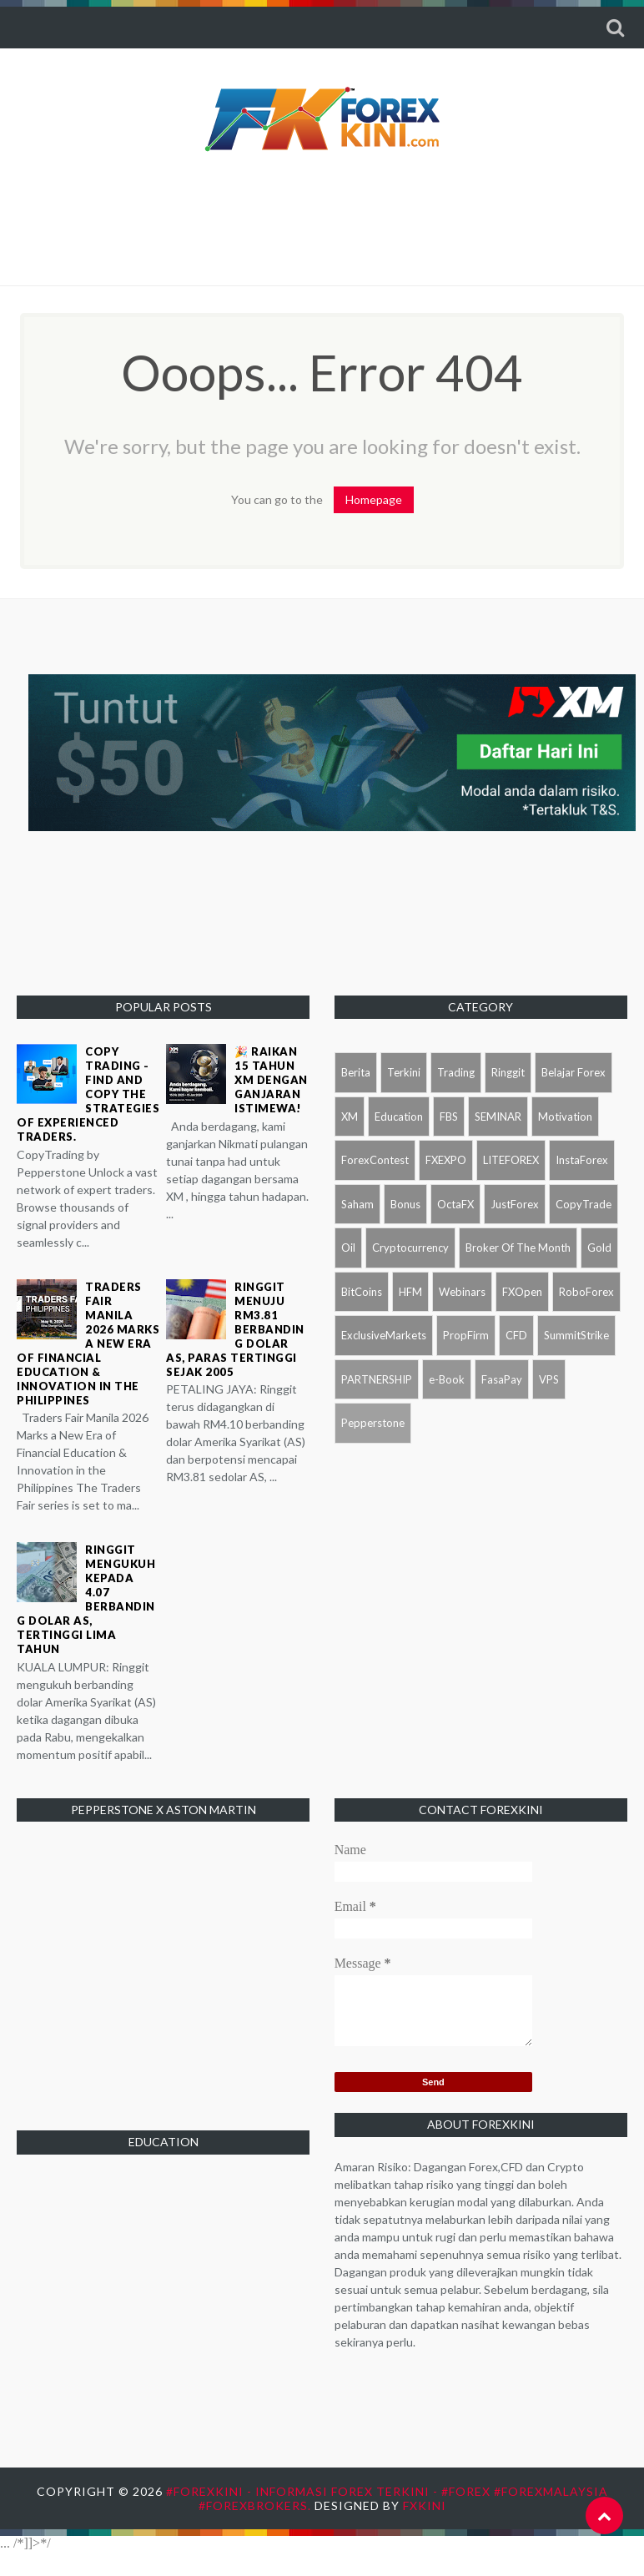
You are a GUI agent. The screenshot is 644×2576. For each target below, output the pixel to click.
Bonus (405, 1204)
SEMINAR (498, 1116)
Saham (357, 1204)
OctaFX (455, 1204)
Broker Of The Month (518, 1247)
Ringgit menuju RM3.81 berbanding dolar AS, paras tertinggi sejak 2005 (235, 1329)
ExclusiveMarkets (383, 1335)
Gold (599, 1247)
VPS (549, 1379)
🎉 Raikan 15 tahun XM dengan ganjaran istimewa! (271, 1080)
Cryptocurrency (410, 1247)
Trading (456, 1072)
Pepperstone (373, 1422)
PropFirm (466, 1335)
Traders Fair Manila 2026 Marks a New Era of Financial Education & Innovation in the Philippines (88, 1343)
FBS (449, 1116)
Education (399, 1116)
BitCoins (361, 1291)
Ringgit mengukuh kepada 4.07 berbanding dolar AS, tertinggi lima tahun (86, 1599)
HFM (410, 1291)
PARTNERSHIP (376, 1379)
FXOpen (522, 1291)
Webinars (462, 1291)
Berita (355, 1072)
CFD (516, 1335)
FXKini (424, 2505)
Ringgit (508, 1072)
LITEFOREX (511, 1160)
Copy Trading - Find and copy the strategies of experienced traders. (88, 1094)
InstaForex (582, 1160)
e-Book (447, 1379)
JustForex (515, 1204)
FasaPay (501, 1379)
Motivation (565, 1116)
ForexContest (375, 1160)
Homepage (373, 499)
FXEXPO (445, 1160)
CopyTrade (583, 1204)
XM (349, 1116)
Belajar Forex (573, 1072)
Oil (348, 1247)
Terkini (403, 1072)
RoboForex (586, 1291)
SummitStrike (576, 1335)
